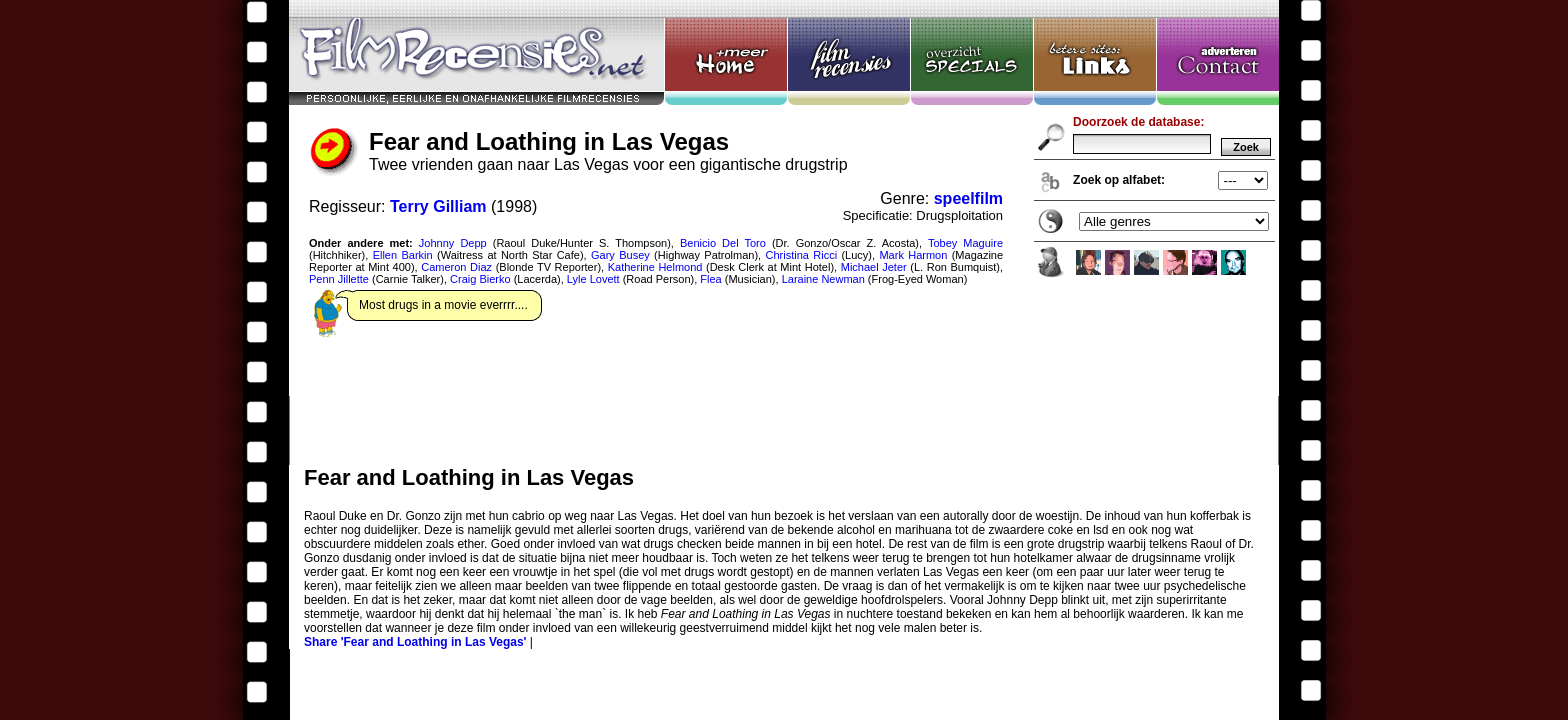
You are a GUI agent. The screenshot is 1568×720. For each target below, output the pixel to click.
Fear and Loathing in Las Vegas (784, 232)
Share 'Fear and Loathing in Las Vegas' (415, 642)
